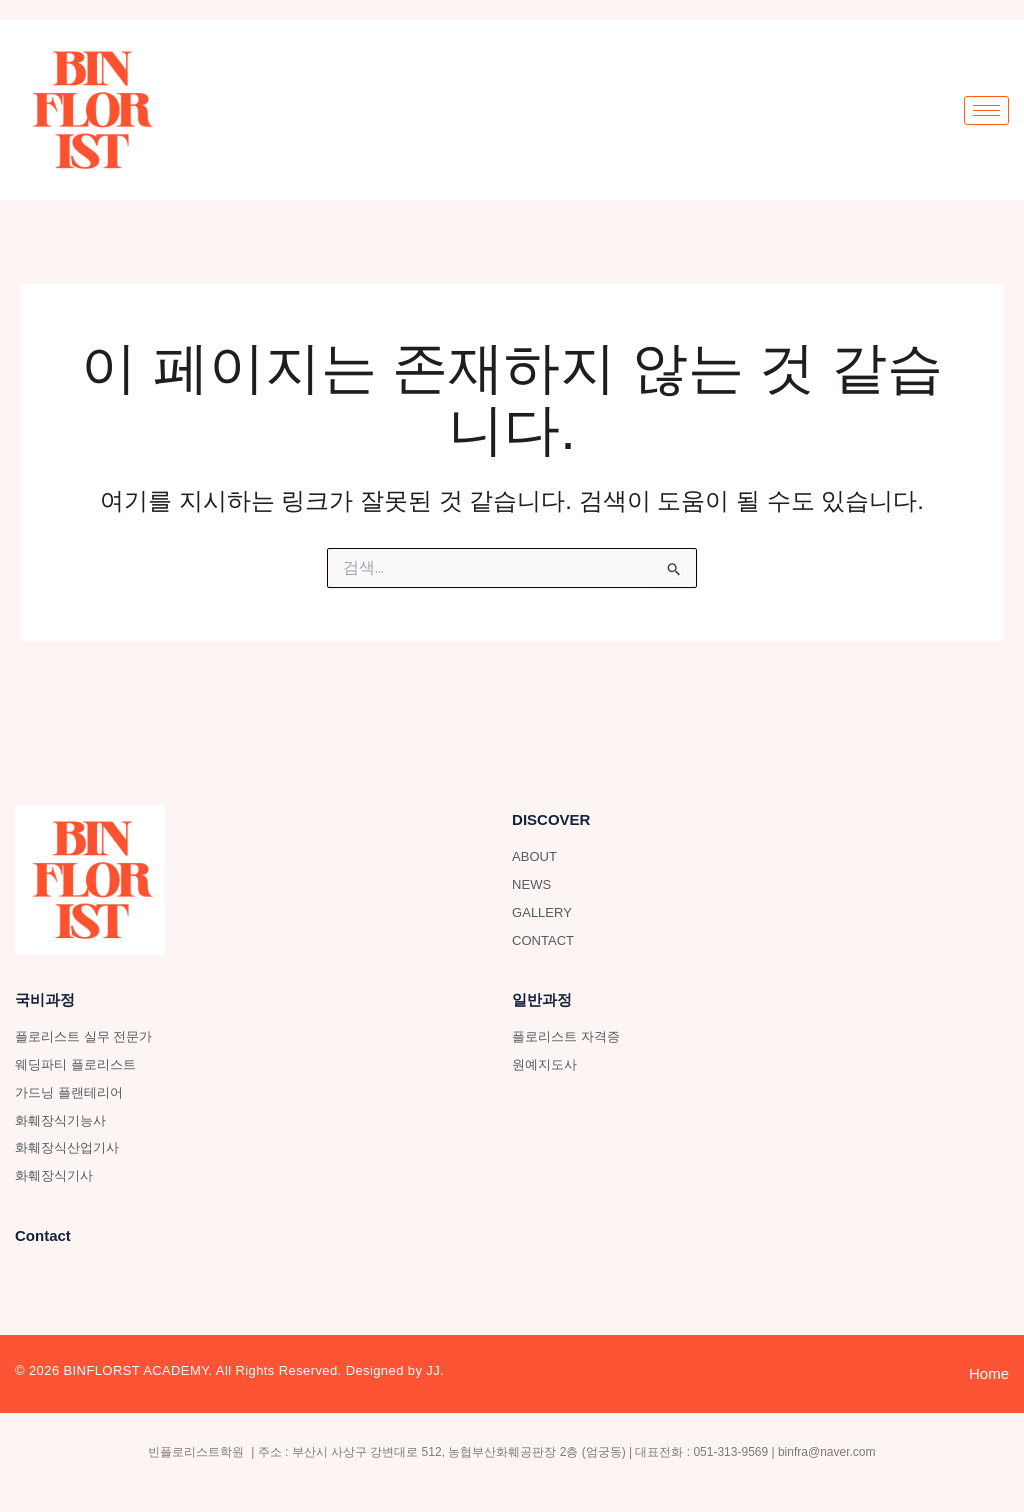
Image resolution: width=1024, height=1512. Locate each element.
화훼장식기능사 (60, 1120)
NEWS (531, 884)
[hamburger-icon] (986, 110)
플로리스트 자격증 (566, 1036)
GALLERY (542, 912)
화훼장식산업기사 (67, 1147)
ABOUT (534, 856)
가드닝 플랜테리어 (69, 1092)
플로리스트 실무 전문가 (83, 1036)
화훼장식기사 (54, 1175)
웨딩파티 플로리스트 (75, 1064)
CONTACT (543, 940)
